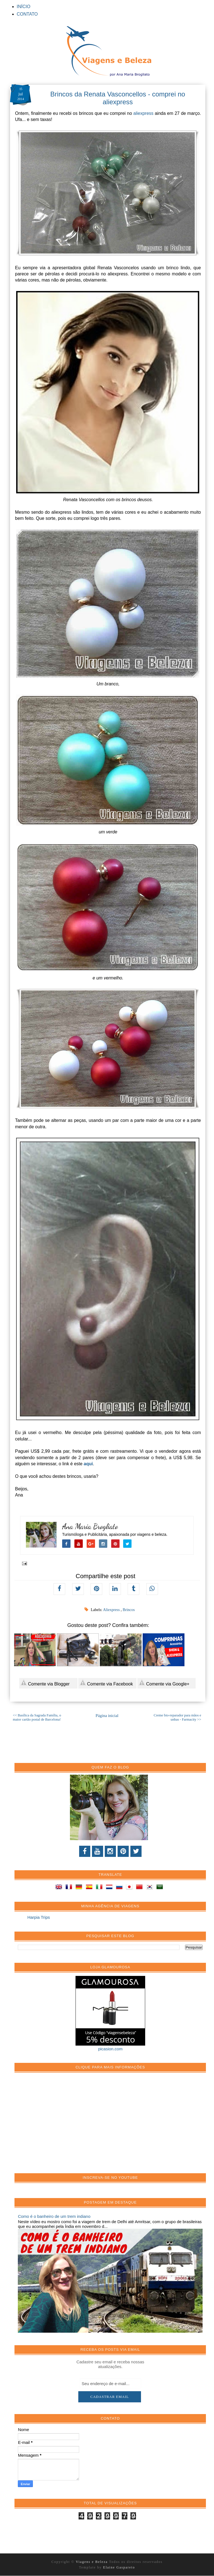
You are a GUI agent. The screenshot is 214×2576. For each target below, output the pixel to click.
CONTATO (27, 14)
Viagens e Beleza (92, 2562)
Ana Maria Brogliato (90, 1526)
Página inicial (107, 1715)
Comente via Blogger (45, 1682)
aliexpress (143, 113)
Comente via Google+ (164, 1682)
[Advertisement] (59, 2126)
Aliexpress (112, 1610)
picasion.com (110, 2048)
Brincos (129, 1610)
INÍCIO (23, 6)
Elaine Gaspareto (119, 2567)
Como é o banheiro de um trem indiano (54, 2216)
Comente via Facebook (106, 1682)
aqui (88, 1463)
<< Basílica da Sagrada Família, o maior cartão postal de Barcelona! (37, 1717)
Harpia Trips (38, 1917)
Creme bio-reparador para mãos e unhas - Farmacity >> (177, 1717)
